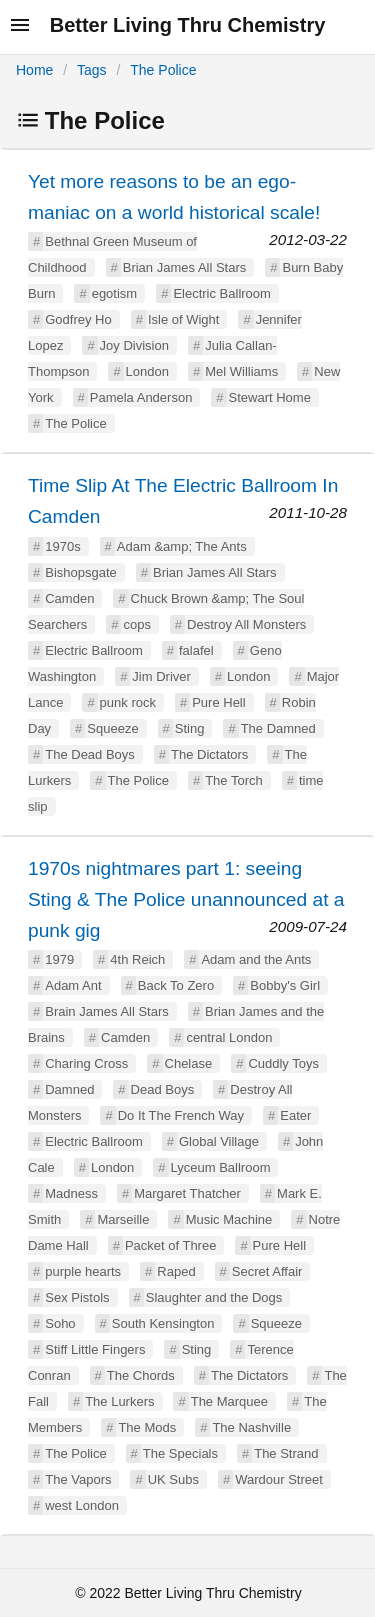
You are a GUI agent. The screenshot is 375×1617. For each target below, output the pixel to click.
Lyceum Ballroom (221, 1167)
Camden (69, 598)
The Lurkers (119, 1401)
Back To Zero (176, 985)
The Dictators (209, 754)
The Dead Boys (90, 754)
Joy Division (134, 345)
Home (34, 70)
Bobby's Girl (285, 985)
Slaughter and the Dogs (214, 1297)
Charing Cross (86, 1063)
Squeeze (112, 728)
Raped (176, 1271)
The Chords (141, 1375)
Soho (60, 1323)
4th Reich (137, 959)
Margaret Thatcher (187, 1193)
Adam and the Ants (256, 959)
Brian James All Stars (185, 267)
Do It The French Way (181, 1115)
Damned (69, 1089)
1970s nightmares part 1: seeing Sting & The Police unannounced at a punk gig (186, 899)
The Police (163, 70)
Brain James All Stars (107, 1011)
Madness (71, 1193)
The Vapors (78, 1479)
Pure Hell (218, 702)
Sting (190, 728)
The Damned (278, 728)
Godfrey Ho (78, 319)
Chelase (189, 1063)
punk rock (128, 702)
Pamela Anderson (141, 397)
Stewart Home (270, 397)
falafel (196, 650)
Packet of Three (171, 1245)
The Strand (286, 1453)
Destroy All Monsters (246, 624)
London (147, 371)
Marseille (123, 1219)
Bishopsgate (81, 572)
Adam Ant (73, 985)
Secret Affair (267, 1271)
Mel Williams (241, 371)
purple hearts (83, 1271)
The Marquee (229, 1401)
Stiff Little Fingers (95, 1349)
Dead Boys (163, 1089)
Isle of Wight (184, 319)
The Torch (234, 780)
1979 (59, 959)
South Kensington (163, 1323)
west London (82, 1505)
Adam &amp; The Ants (182, 546)
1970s (62, 546)
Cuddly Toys (283, 1063)
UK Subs (173, 1479)
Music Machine (229, 1219)
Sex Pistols (77, 1297)
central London (229, 1037)
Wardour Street (279, 1479)
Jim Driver (161, 676)
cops (136, 624)
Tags (92, 70)
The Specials (180, 1453)
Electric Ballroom (222, 293)
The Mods (147, 1427)
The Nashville (251, 1427)
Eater (295, 1115)
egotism (115, 293)
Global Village (219, 1141)
